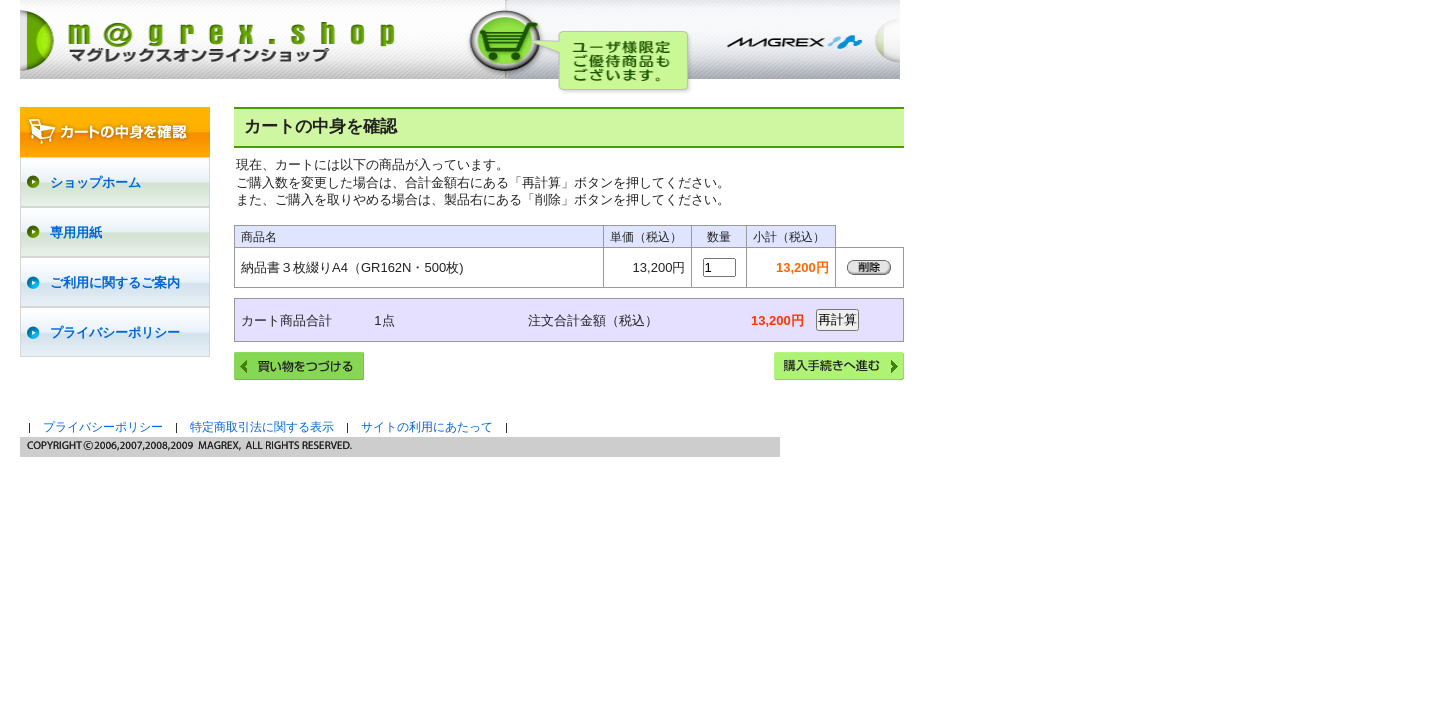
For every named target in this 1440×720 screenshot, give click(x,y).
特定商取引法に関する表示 (262, 427)
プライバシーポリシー (103, 427)
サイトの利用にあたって (427, 427)
